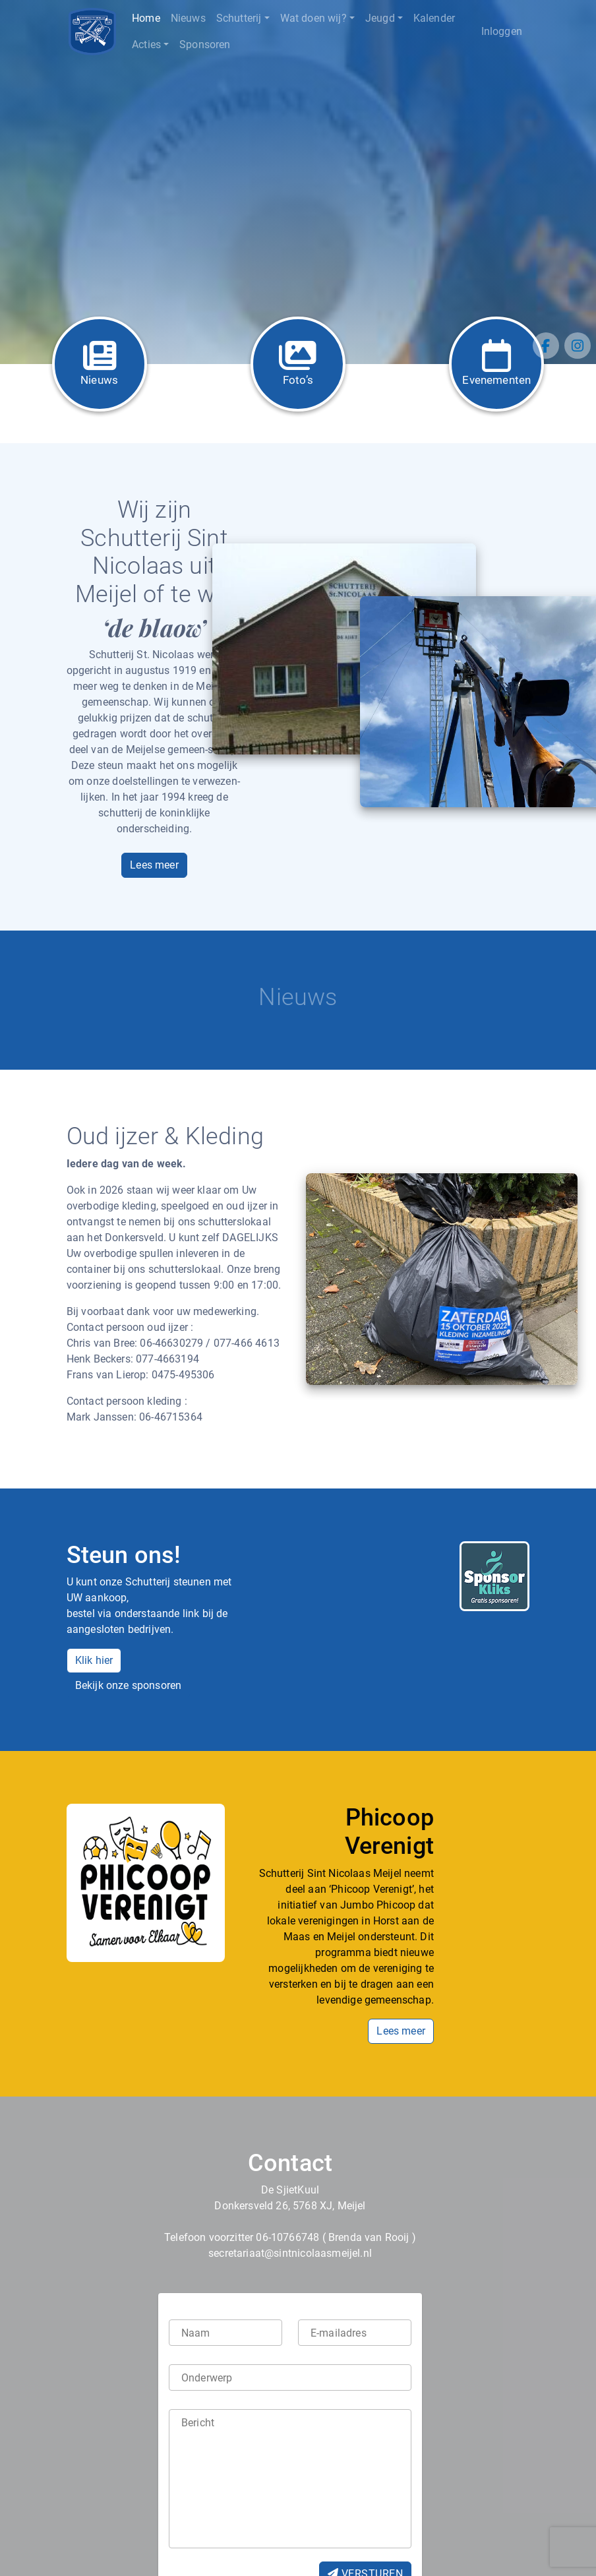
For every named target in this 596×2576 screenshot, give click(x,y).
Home (146, 18)
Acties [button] (146, 44)
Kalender (434, 18)
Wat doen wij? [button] (313, 18)
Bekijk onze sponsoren (128, 1685)
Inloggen (501, 31)
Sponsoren (205, 44)
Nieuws (188, 18)
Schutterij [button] (239, 18)
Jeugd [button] (380, 18)
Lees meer (154, 865)
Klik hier (94, 1660)
